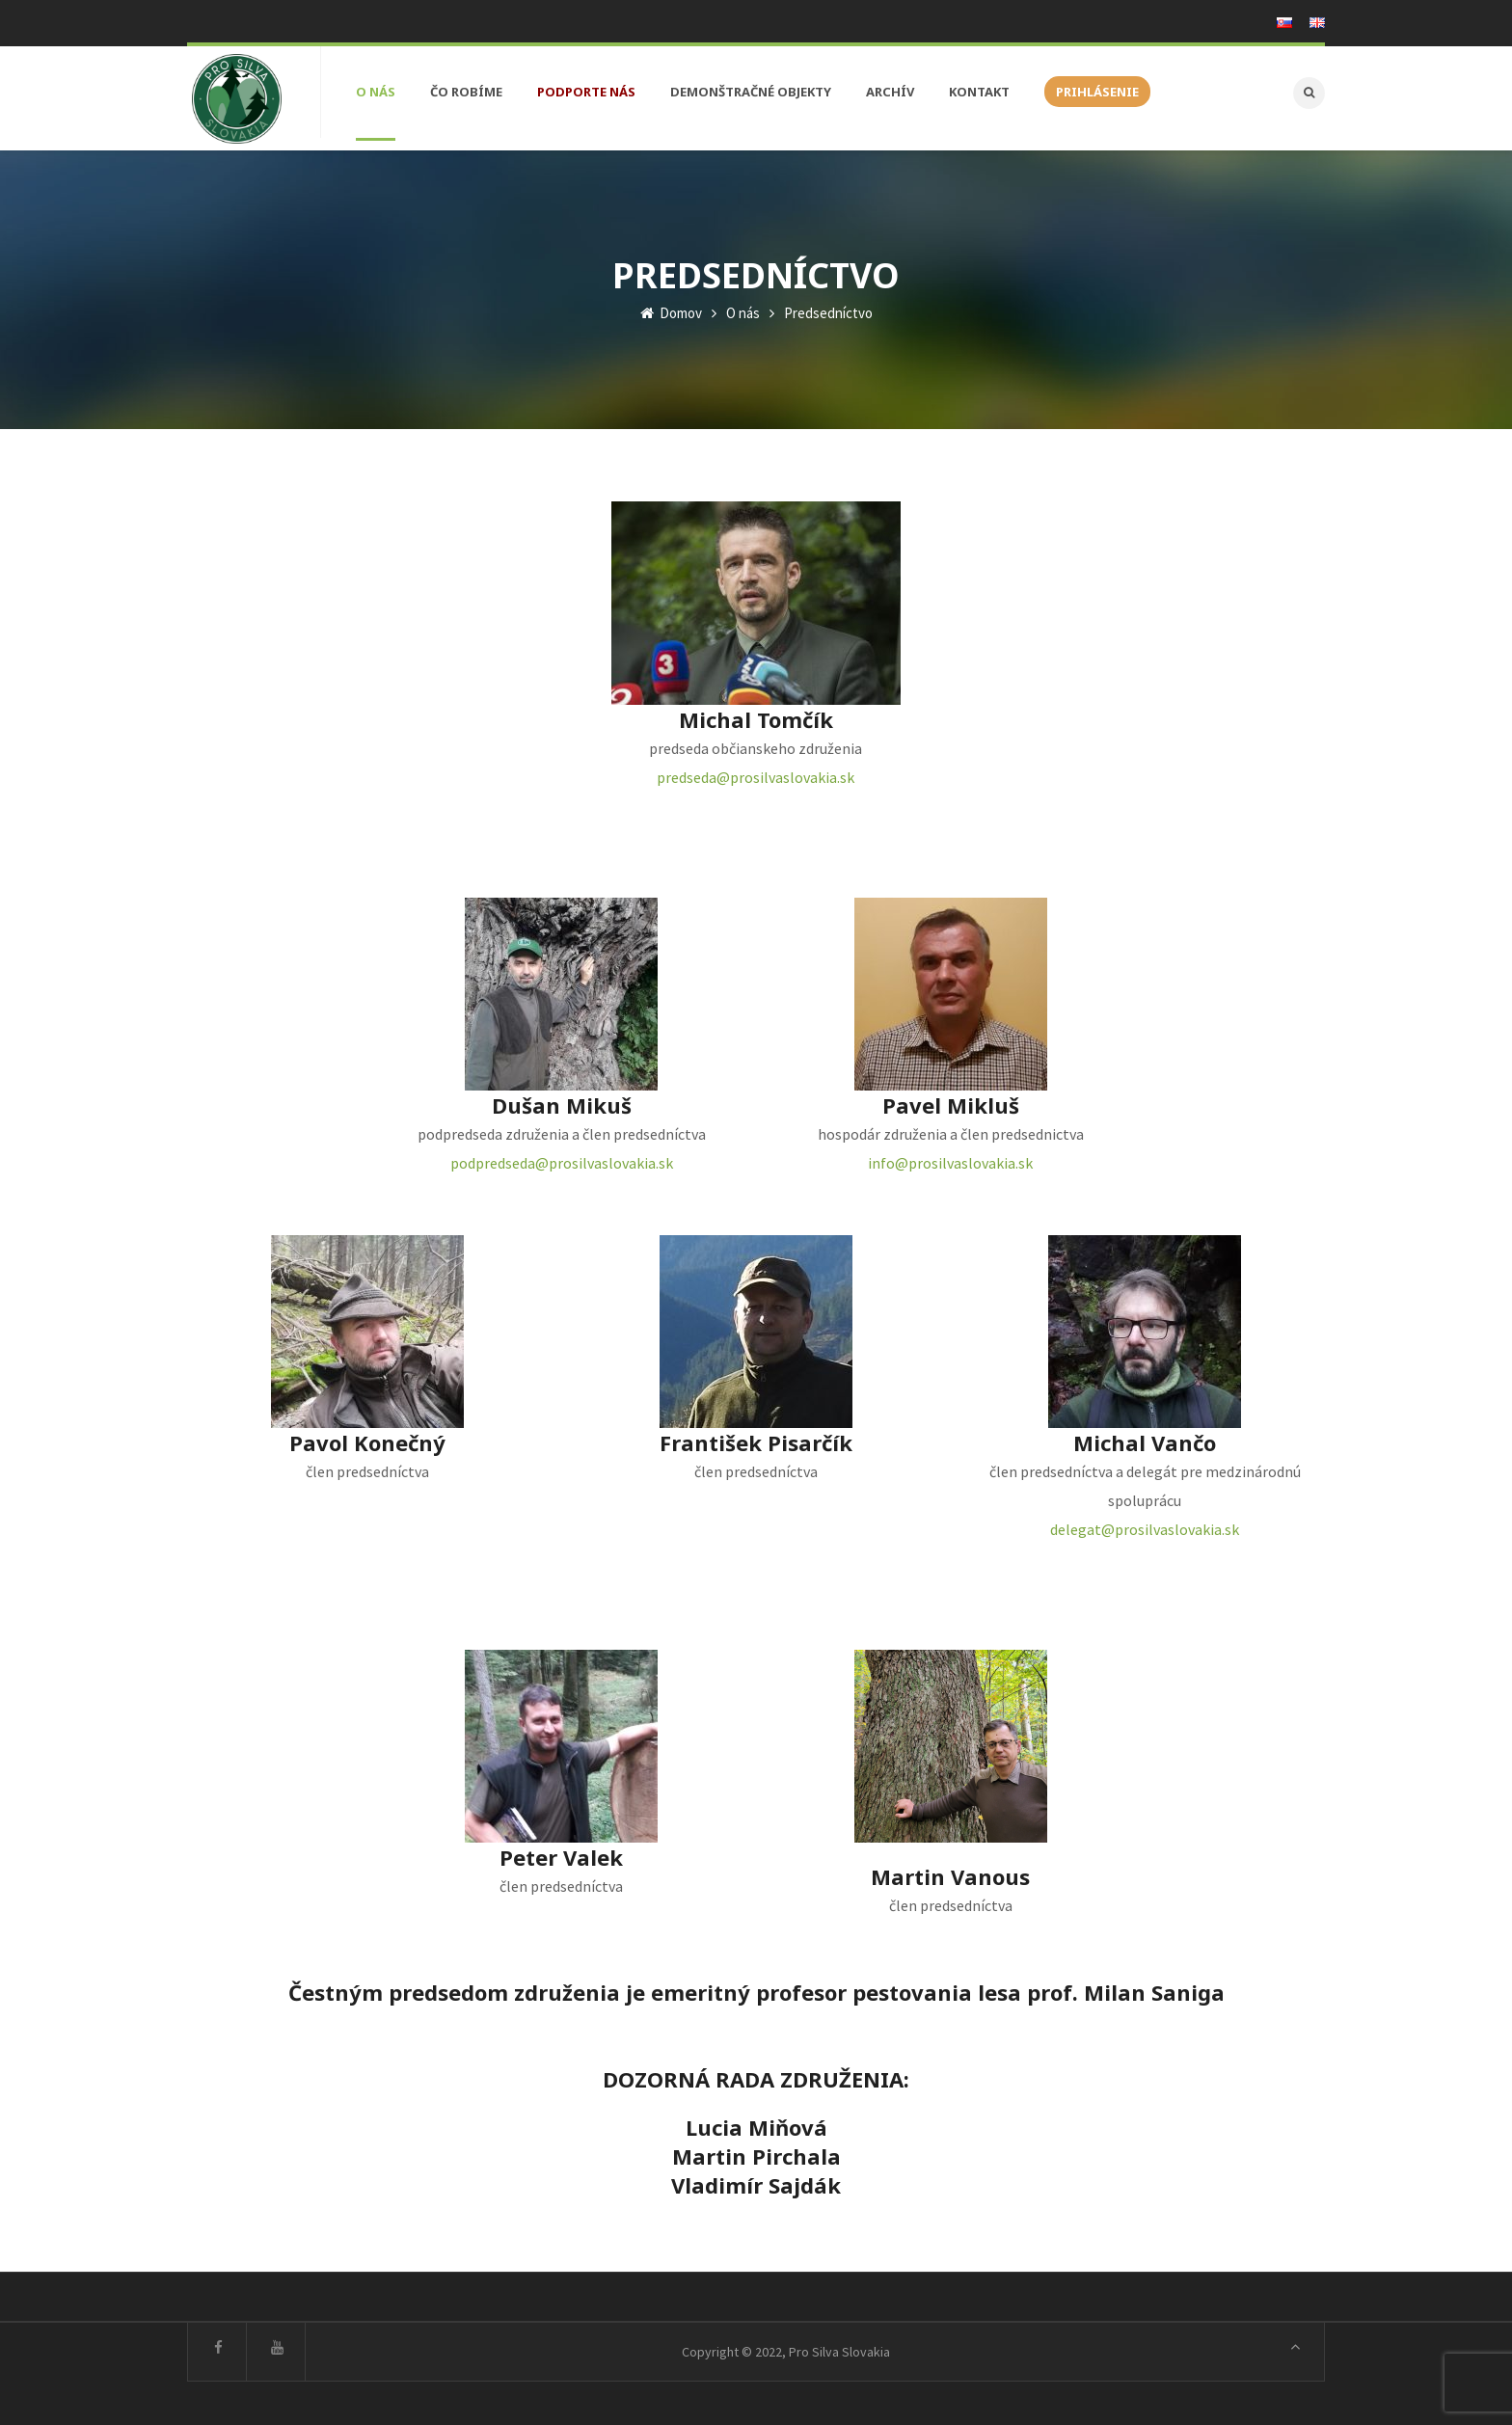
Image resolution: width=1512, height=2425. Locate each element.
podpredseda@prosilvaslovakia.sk (561, 1158)
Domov (671, 308)
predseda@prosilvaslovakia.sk (755, 772)
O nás (743, 308)
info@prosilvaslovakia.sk (950, 1158)
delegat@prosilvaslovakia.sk (1144, 1524)
